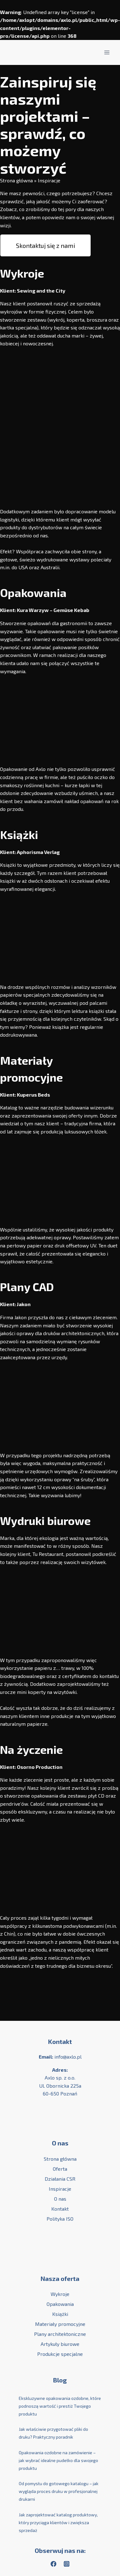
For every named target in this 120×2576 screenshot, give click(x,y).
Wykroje (60, 2294)
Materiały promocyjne (60, 2324)
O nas (60, 2199)
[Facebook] (53, 2564)
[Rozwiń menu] (106, 52)
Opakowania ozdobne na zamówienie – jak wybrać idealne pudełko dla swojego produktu (58, 2460)
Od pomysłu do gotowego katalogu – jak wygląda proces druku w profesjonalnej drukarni (58, 2491)
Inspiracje (60, 2189)
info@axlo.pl (68, 2057)
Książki (60, 2314)
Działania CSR (60, 2179)
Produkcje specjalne (60, 2354)
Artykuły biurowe (60, 2344)
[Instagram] (66, 2564)
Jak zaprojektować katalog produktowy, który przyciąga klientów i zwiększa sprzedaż (58, 2522)
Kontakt (60, 2041)
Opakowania (60, 2304)
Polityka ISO (60, 2219)
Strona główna (16, 180)
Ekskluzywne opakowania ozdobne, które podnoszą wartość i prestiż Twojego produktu (60, 2406)
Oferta (60, 2169)
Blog (60, 2380)
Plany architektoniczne (60, 2334)
